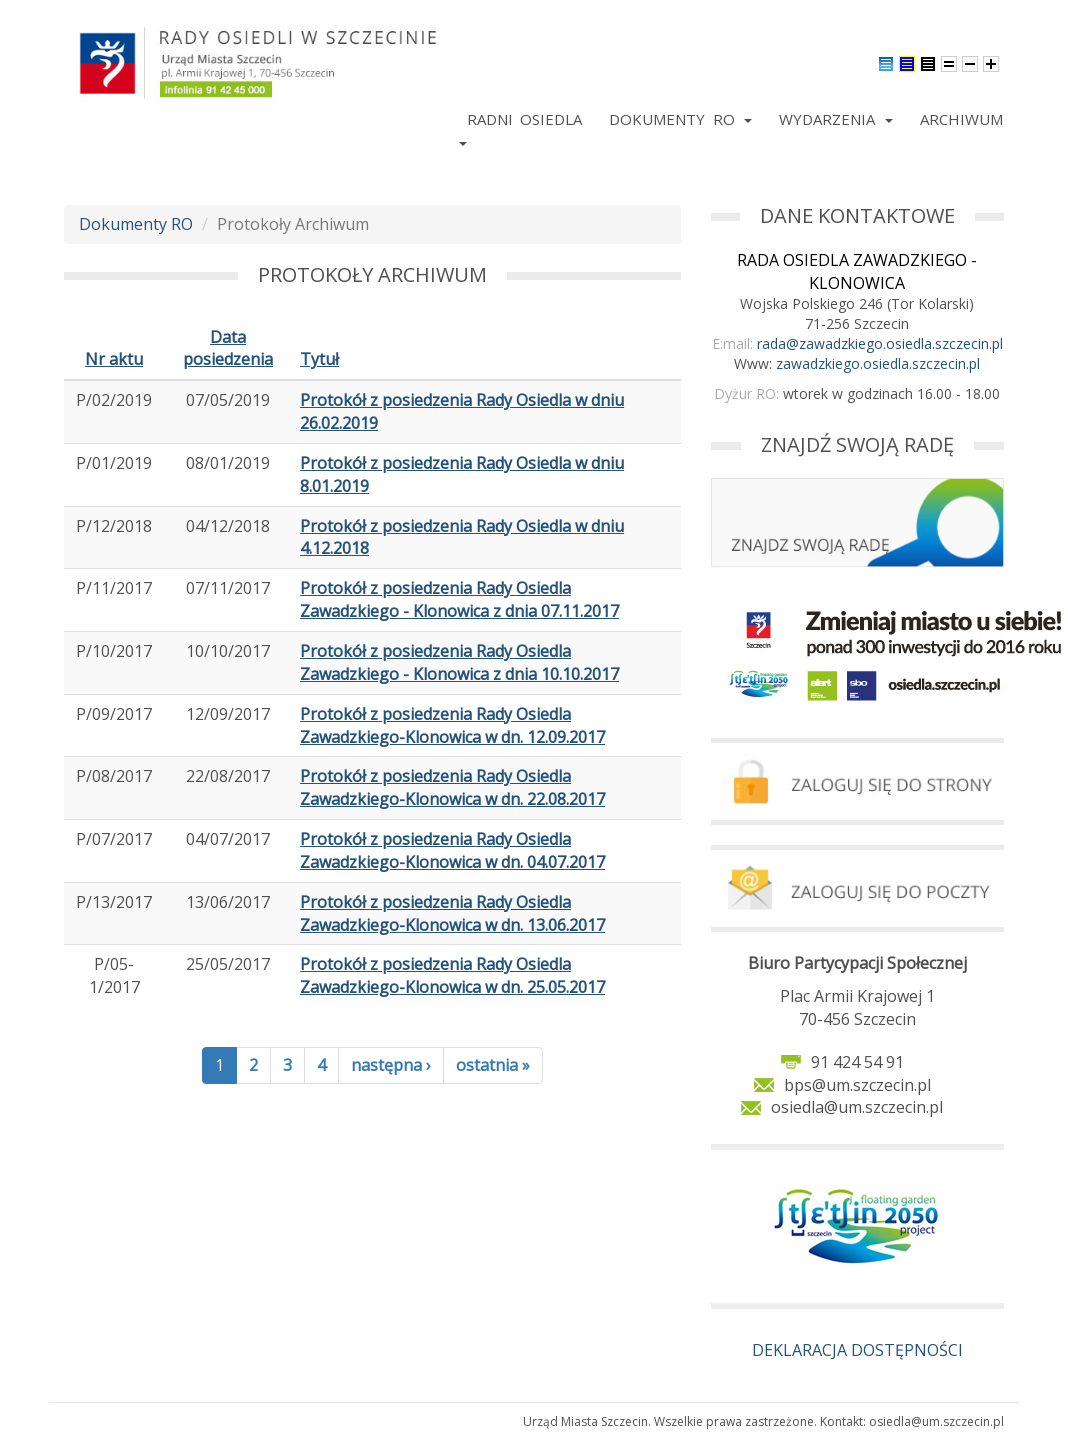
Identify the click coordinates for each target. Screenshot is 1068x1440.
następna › (391, 1065)
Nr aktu (114, 359)
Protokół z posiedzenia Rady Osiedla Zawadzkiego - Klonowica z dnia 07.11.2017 (459, 599)
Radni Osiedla (524, 119)
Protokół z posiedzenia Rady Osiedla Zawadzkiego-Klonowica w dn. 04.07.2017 (452, 850)
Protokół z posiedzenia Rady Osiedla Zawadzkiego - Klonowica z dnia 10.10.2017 (459, 662)
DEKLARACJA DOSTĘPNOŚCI (857, 1350)
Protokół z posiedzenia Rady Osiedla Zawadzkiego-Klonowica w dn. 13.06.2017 (452, 913)
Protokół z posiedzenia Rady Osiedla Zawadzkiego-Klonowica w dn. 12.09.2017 (452, 725)
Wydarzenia (835, 119)
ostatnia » (493, 1065)
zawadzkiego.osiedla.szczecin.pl (878, 363)
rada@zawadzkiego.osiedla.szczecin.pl (880, 343)
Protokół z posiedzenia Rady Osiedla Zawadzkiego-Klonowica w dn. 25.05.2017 (452, 975)
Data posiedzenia (228, 348)
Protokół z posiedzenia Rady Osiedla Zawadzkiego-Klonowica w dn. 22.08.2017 (452, 787)
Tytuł (319, 359)
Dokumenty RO (680, 119)
